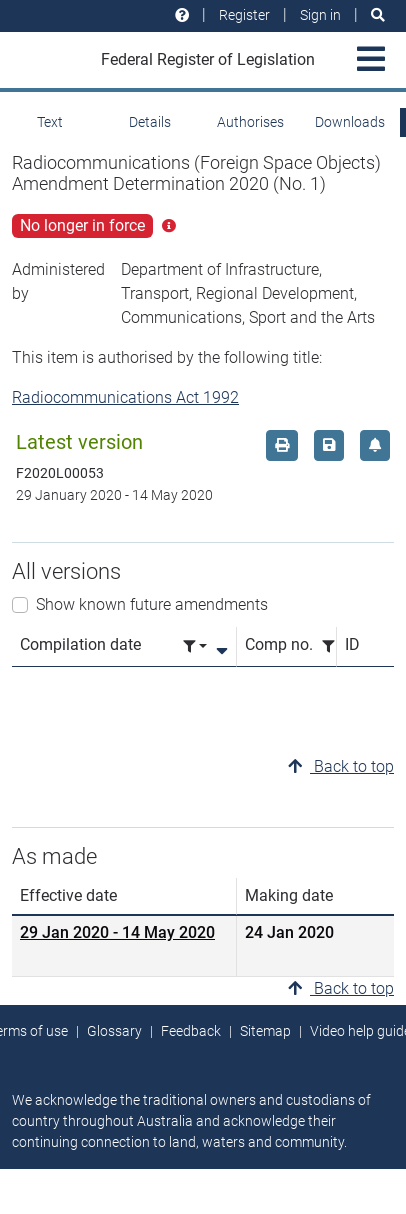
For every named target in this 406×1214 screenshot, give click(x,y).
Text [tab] (50, 122)
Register (244, 15)
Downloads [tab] (350, 122)
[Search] (378, 15)
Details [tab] (150, 122)
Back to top (341, 766)
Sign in (320, 15)
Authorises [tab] (250, 122)
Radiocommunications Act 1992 (125, 397)
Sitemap (265, 1031)
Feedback (191, 1031)
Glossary (114, 1031)
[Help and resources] (182, 15)
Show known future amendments (152, 604)
